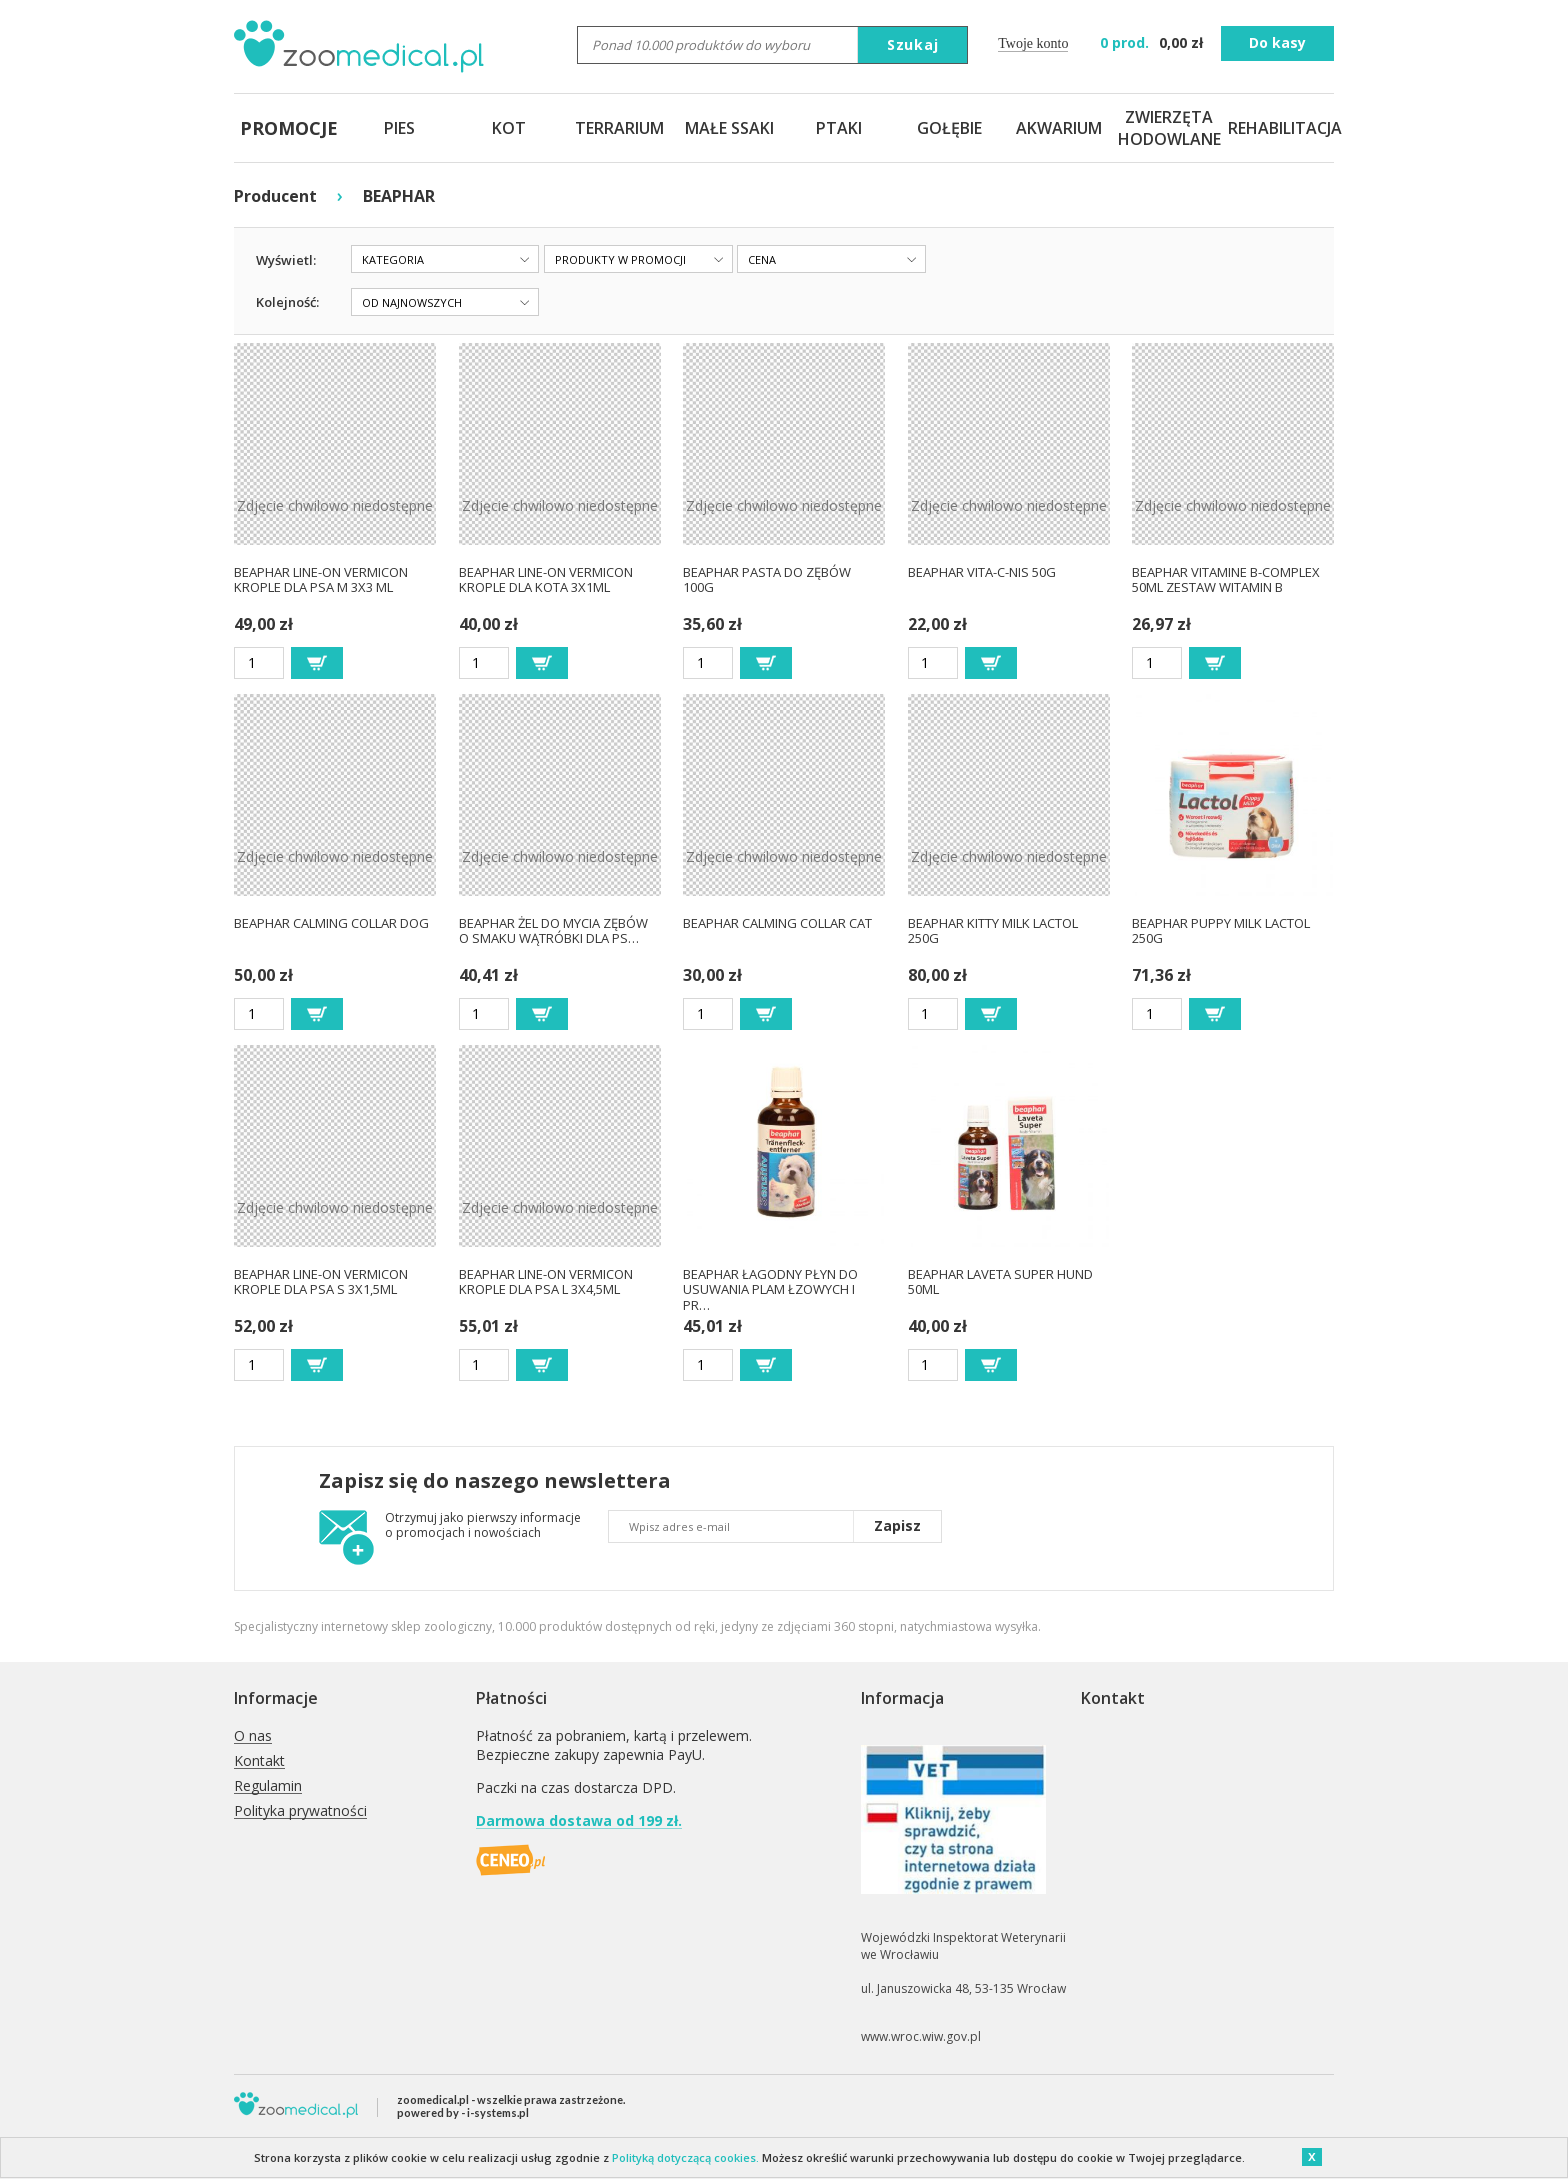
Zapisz (897, 1525)
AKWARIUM (1059, 128)
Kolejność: (287, 302)
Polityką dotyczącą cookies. (685, 2157)
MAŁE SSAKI (729, 128)
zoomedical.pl (433, 2099)
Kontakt (259, 1761)
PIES (399, 128)
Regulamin (268, 1786)
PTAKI (839, 128)
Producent (275, 196)
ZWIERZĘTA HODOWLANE (1169, 128)
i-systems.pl (498, 2112)
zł (1153, 42)
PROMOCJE (289, 128)
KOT (509, 128)
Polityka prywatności (300, 1811)
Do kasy (1277, 42)
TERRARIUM (619, 128)
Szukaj (913, 44)
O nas (253, 1736)
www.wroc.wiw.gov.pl (921, 2036)
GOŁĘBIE (949, 128)
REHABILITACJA (1279, 128)
